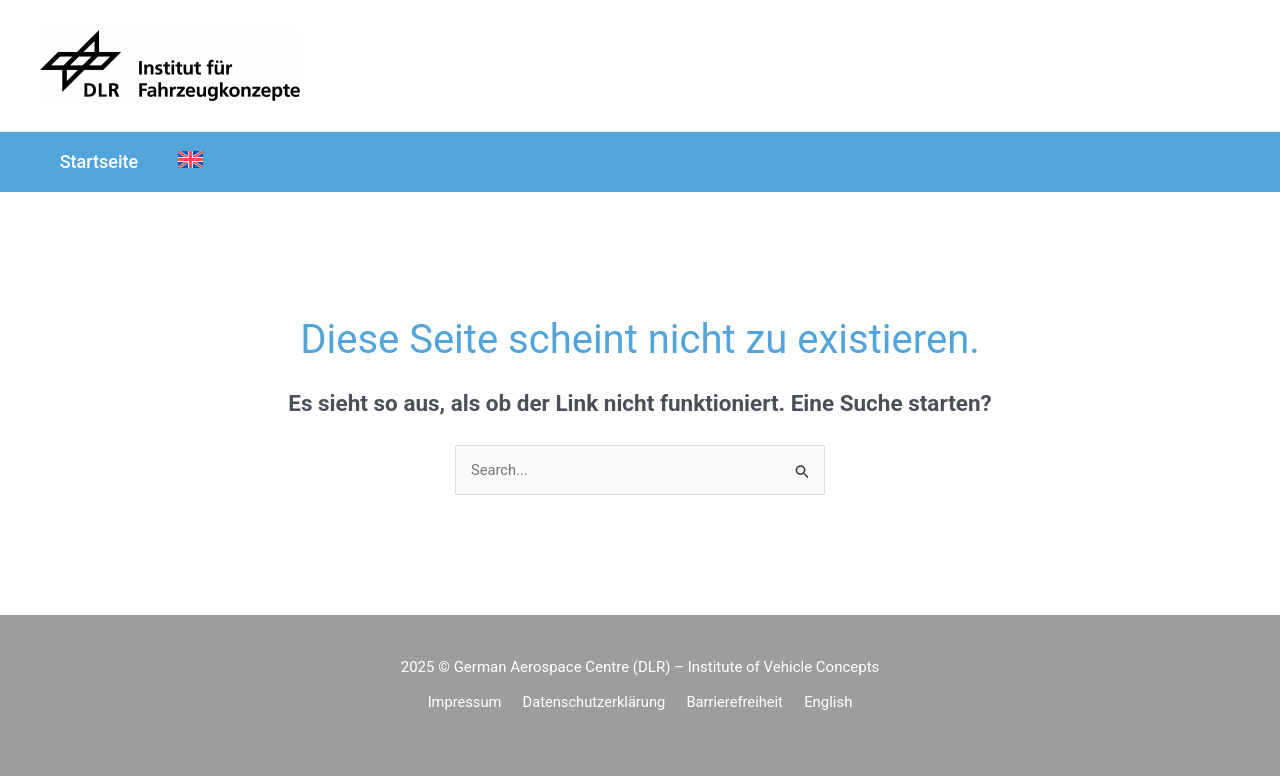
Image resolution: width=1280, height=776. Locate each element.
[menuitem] (185, 162)
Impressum (470, 703)
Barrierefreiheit (734, 703)
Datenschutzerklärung (597, 703)
